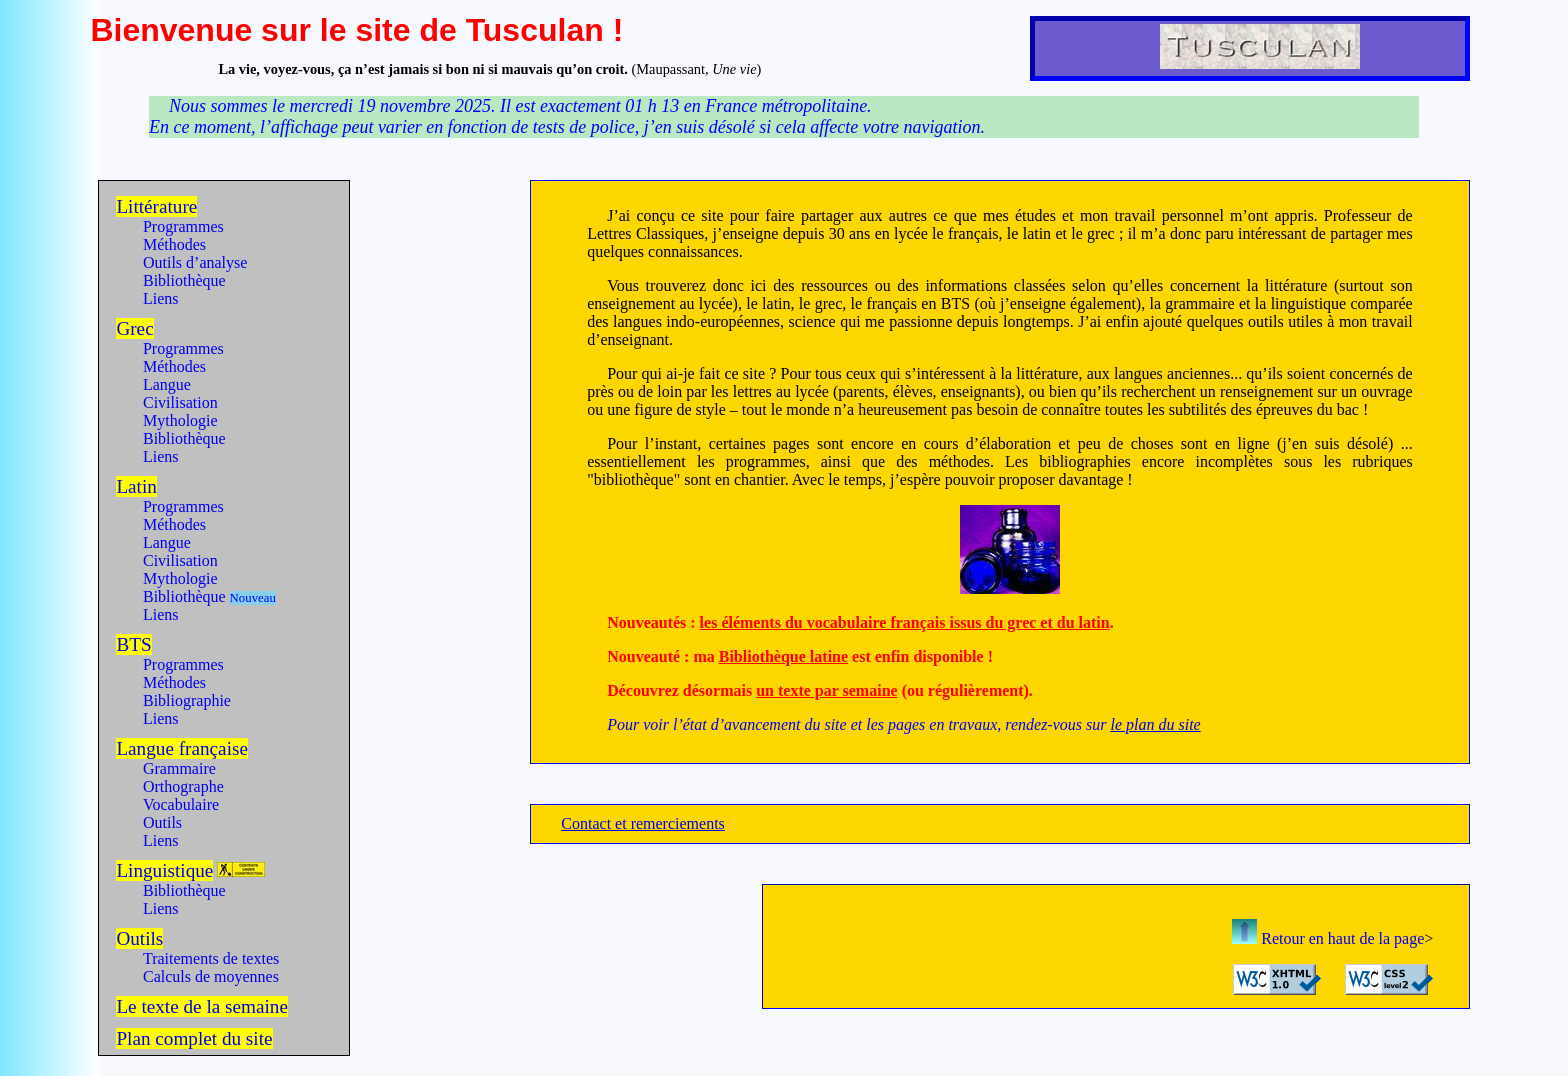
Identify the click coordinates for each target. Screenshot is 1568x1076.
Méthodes (174, 244)
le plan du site (1155, 724)
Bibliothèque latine (783, 656)
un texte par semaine (826, 690)
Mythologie (180, 420)
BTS (133, 644)
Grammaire (179, 768)
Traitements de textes (211, 958)
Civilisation (180, 402)
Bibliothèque (184, 280)
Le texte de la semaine (202, 1006)
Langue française (182, 748)
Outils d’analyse (195, 262)
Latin (136, 486)
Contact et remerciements (642, 823)
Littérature (156, 206)
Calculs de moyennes (211, 976)
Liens (161, 298)
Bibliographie (187, 700)
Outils (162, 822)
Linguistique (164, 870)
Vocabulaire (181, 804)
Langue (167, 384)
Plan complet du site (194, 1038)
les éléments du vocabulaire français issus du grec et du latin (905, 622)
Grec (134, 328)
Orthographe (183, 786)
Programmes (183, 226)
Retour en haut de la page (1328, 938)
